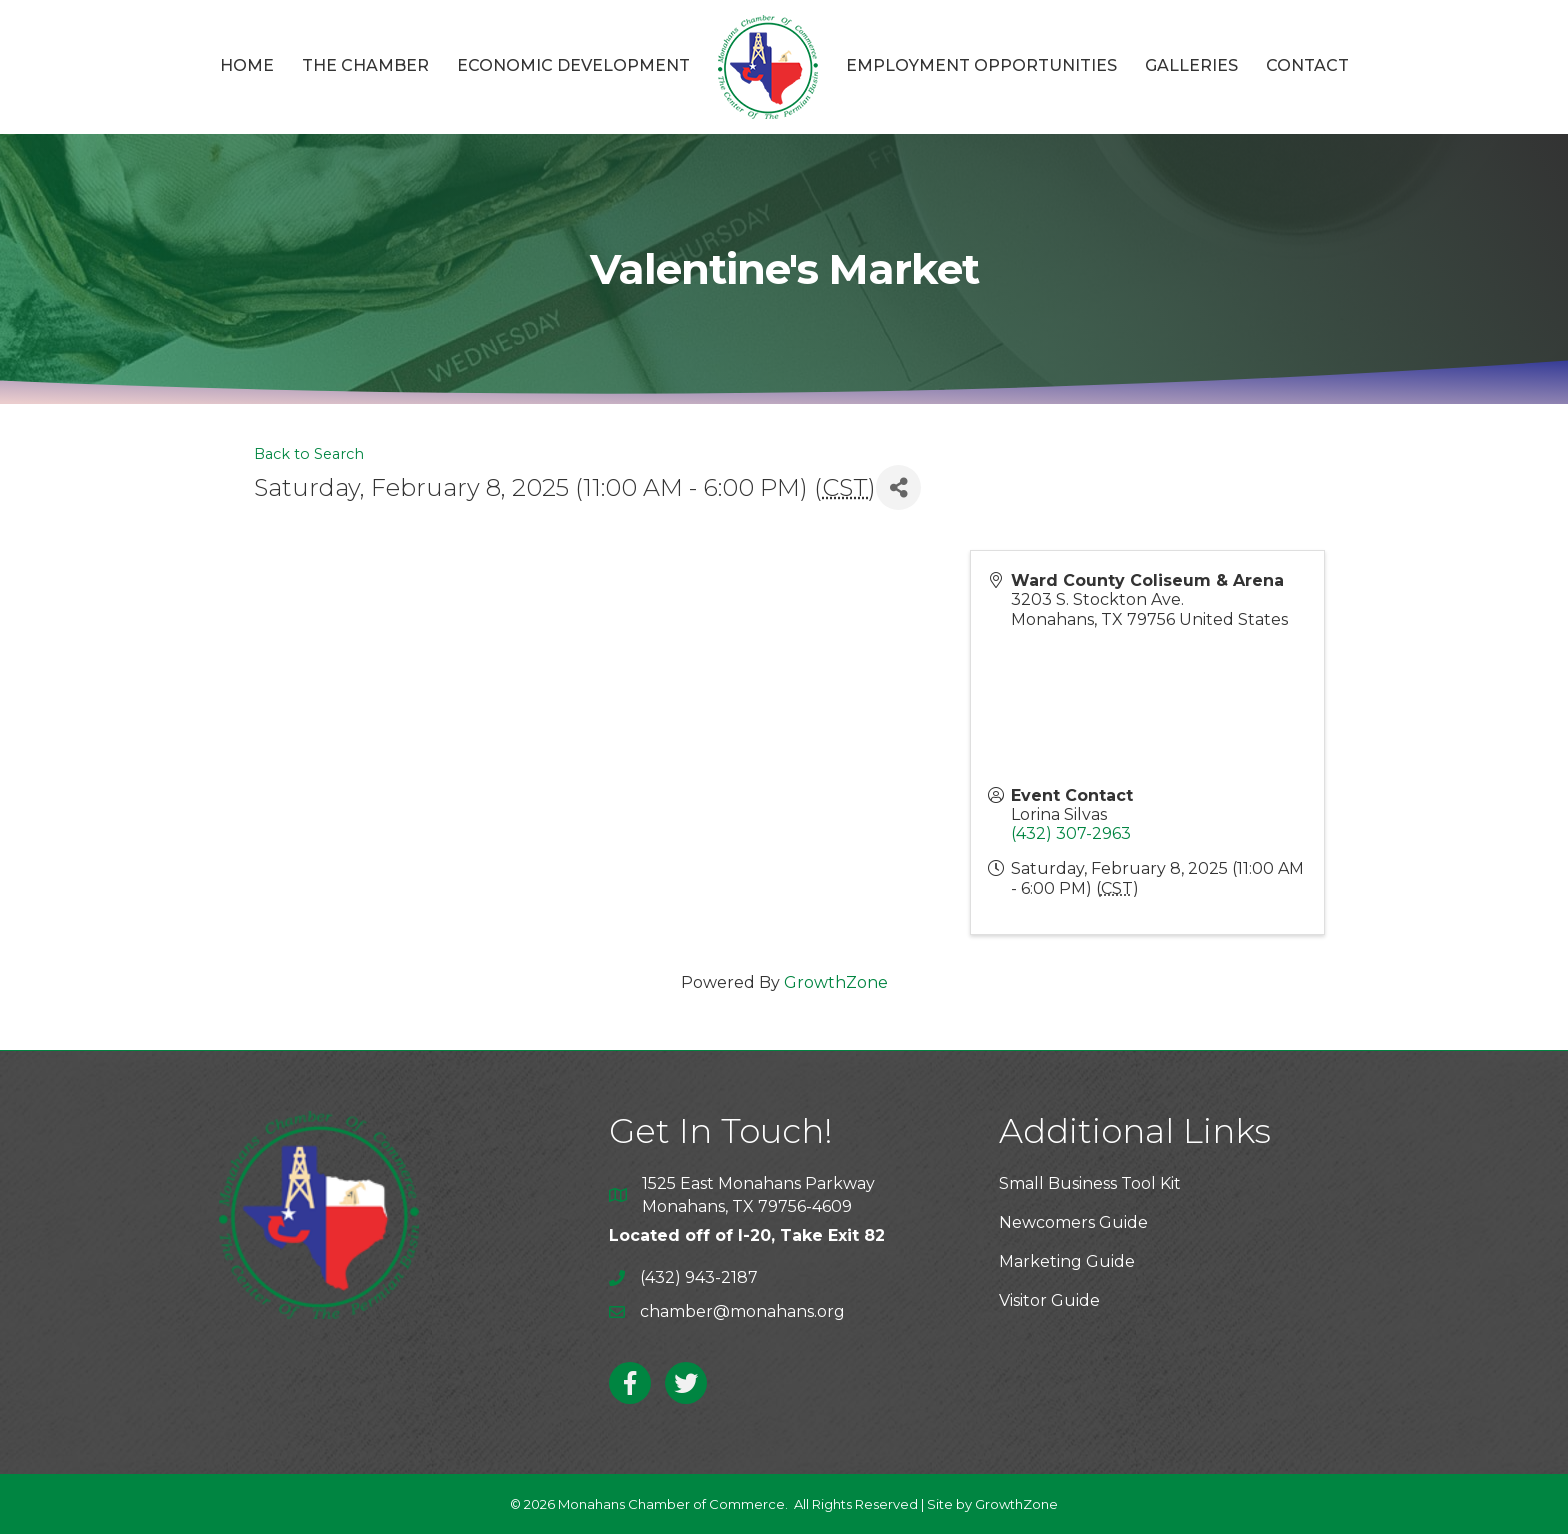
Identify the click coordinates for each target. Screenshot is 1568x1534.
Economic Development (573, 65)
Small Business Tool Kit (1090, 1183)
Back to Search (309, 454)
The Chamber (365, 65)
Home (247, 65)
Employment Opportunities (981, 65)
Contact (1307, 65)
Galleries (1191, 65)
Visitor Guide (1049, 1300)
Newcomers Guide (1073, 1222)
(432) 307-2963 (1071, 833)
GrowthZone (836, 982)
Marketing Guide (1067, 1261)
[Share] (898, 487)
